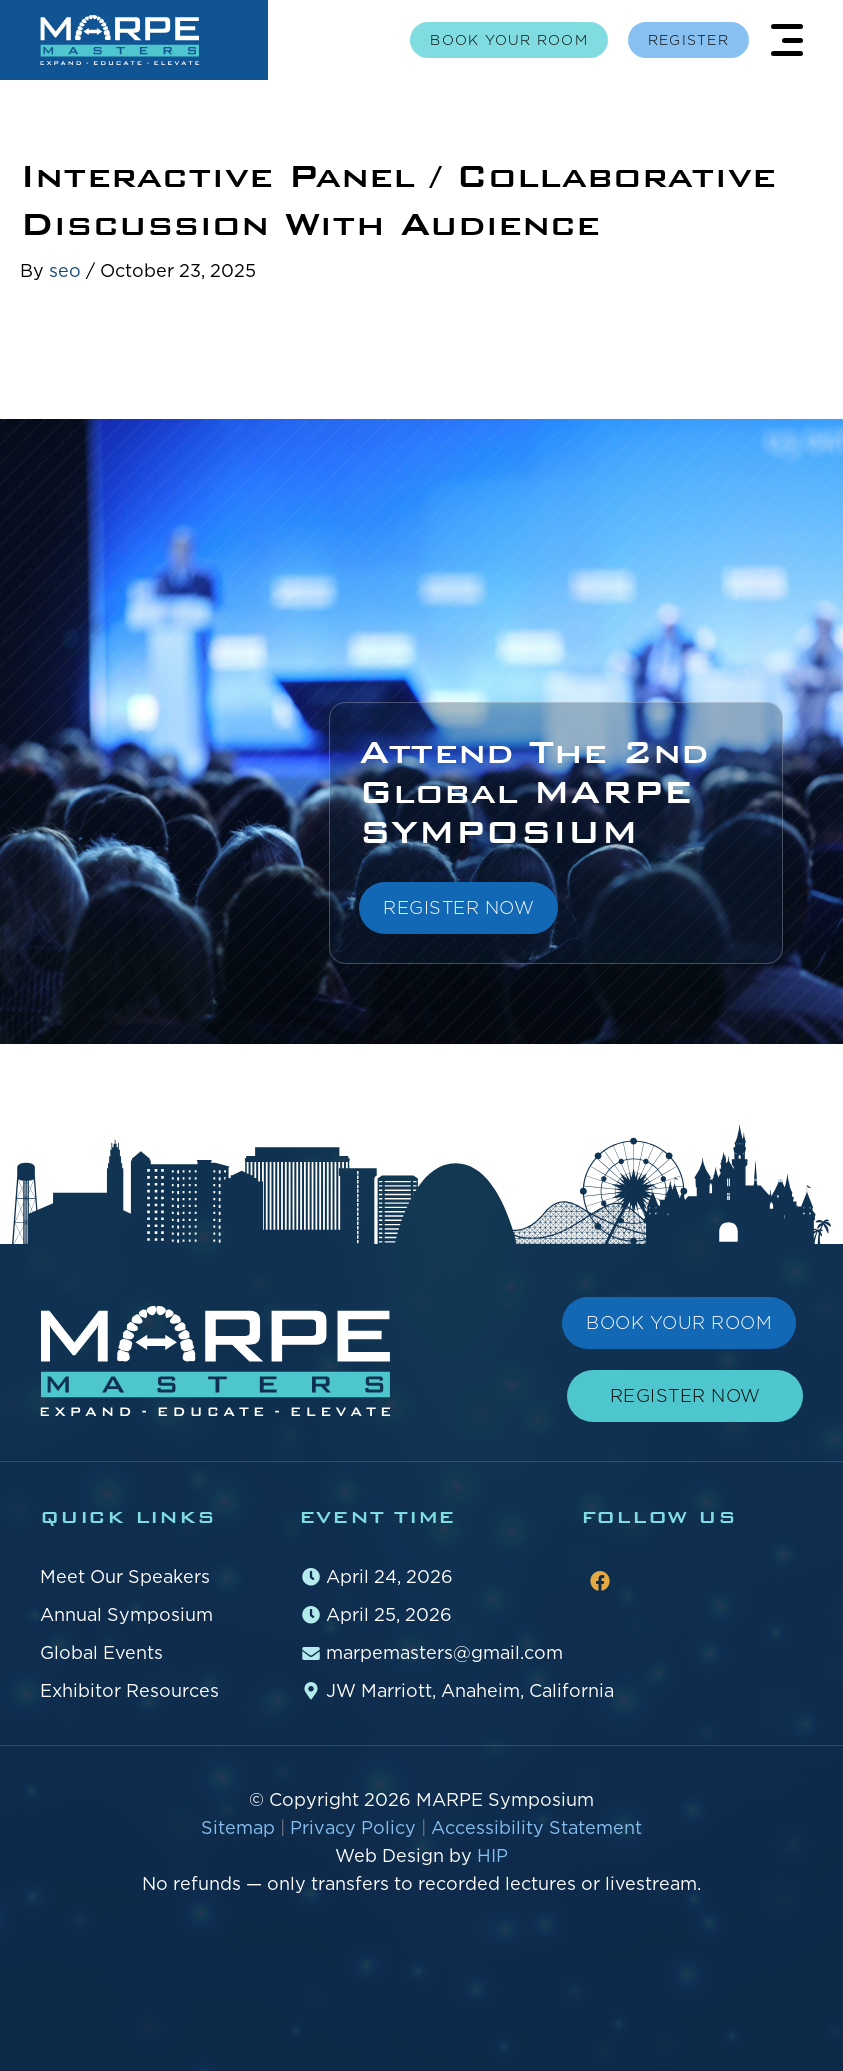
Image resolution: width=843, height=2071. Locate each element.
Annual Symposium (126, 1614)
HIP (492, 1855)
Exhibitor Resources (129, 1690)
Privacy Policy (355, 1827)
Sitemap (240, 1827)
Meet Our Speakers (125, 1576)
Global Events (101, 1652)
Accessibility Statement (536, 1827)
